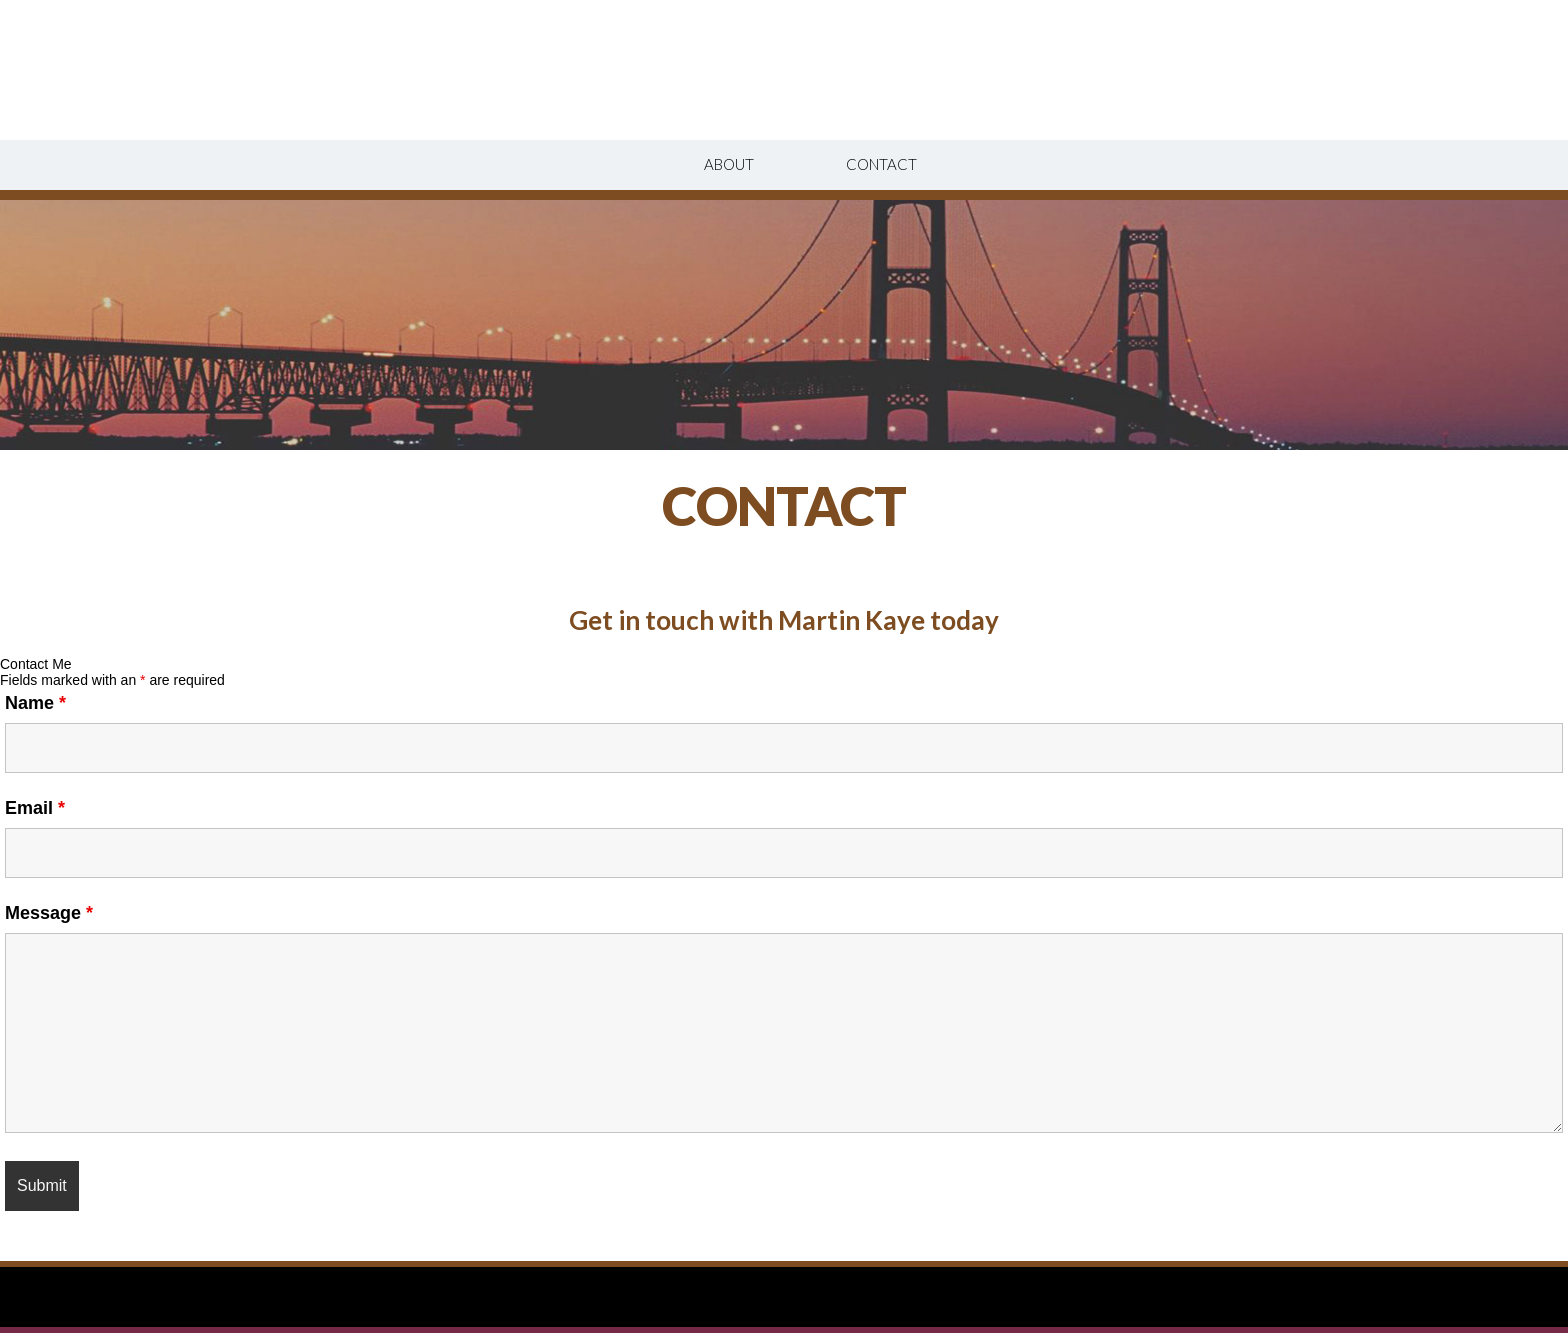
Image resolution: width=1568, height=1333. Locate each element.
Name (35, 703)
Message (49, 913)
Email (35, 808)
